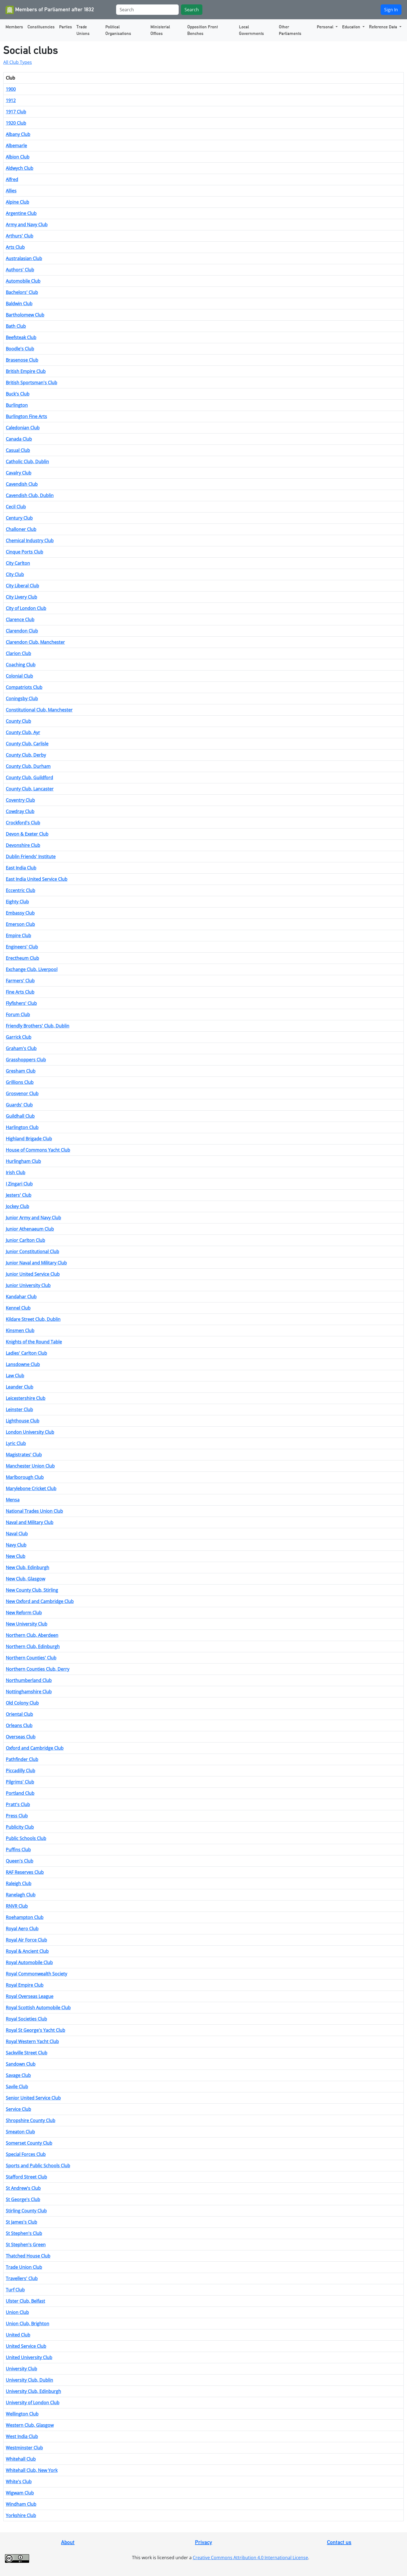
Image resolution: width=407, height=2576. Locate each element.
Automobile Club (23, 281)
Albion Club (17, 157)
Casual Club (18, 450)
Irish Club (15, 1173)
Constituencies (41, 26)
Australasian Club (24, 258)
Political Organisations (118, 30)
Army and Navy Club (27, 225)
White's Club (19, 2482)
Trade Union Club (24, 2267)
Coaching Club (20, 665)
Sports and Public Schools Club (38, 2166)
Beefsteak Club (21, 337)
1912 (11, 100)
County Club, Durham (28, 766)
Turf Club (15, 2290)
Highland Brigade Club (29, 1139)
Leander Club (19, 1387)
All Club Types (17, 62)
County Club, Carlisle (27, 744)
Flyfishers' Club (21, 1003)
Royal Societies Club (26, 2019)
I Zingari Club (19, 1184)
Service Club (18, 2109)
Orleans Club (19, 1725)
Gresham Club (20, 1071)
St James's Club (21, 2222)
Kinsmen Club (20, 1330)
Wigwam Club (20, 2493)
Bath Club (16, 326)
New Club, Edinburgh (27, 1567)
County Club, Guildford (29, 778)
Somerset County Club (29, 2143)
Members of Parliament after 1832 (50, 10)
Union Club (17, 2312)
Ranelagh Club (20, 1895)
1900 (11, 89)
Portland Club (20, 1793)
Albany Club (18, 134)
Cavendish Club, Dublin (30, 495)
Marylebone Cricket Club (31, 1488)
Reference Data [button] (383, 26)
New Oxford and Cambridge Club (40, 1601)
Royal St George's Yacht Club (35, 2030)
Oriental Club (19, 1714)
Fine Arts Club (20, 992)
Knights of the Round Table (34, 1342)
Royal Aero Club (22, 1929)
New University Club (26, 1624)
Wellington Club (22, 2414)
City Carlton (18, 563)
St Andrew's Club (23, 2188)
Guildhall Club (20, 1116)
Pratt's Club (18, 1804)
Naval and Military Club (29, 1522)
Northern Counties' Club (31, 1658)
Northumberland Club (29, 1680)
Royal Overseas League (29, 1996)
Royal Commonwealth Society (36, 1974)
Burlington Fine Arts (26, 416)
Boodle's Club (20, 349)
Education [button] (351, 26)
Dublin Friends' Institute (31, 857)
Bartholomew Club (25, 315)
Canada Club (19, 439)
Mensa (13, 1500)
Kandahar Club (21, 1297)
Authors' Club (20, 270)
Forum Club (18, 1015)
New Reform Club (24, 1613)
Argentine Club (21, 213)
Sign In (391, 10)
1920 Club (16, 123)
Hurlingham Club (23, 1161)
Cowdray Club (20, 811)
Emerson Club (20, 924)
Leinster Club (19, 1409)
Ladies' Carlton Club (26, 1353)
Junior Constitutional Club (32, 1252)
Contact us (339, 2542)
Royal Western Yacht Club (32, 2041)
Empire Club (18, 936)
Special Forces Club (26, 2154)
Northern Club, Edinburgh (33, 1646)
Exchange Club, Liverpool (31, 969)
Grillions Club (20, 1082)
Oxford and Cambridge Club (35, 1748)
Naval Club (17, 1534)
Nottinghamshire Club (29, 1692)
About (68, 2542)
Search (192, 10)
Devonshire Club (23, 845)
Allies (11, 191)
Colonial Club (19, 676)
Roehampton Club (24, 1917)
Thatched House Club (28, 2256)
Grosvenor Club (22, 1094)
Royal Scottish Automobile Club (38, 2008)
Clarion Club (18, 653)
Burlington (17, 405)
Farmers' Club (20, 981)
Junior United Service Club (33, 1274)
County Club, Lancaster (30, 789)
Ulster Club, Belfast (25, 2301)
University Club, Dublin (29, 2380)
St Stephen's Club (24, 2233)
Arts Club (15, 247)
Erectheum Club (22, 958)
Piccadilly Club (20, 1771)
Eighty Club (17, 902)
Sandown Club (20, 2064)
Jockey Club (17, 1206)
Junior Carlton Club (25, 1240)
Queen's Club (19, 1861)
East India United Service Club (36, 879)
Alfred (12, 179)
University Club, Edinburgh (33, 2391)
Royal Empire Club (24, 1985)
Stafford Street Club (26, 2177)
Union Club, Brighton (27, 2324)
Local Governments (251, 30)
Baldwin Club (19, 304)
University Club (21, 2369)
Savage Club (18, 2075)
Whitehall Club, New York (31, 2470)
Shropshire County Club (30, 2120)
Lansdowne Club (23, 1364)
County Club (18, 721)
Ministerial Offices (160, 30)
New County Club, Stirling (32, 1590)
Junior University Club (28, 1285)
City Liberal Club (22, 586)
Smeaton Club (20, 2132)
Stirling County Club (26, 2211)
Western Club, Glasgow (30, 2425)
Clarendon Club (22, 631)
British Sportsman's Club (31, 383)
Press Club (17, 1816)
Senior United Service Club (33, 2098)
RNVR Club (17, 1906)
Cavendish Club (22, 484)
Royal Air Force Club (26, 1940)
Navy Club (16, 1545)
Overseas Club (20, 1737)
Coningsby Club (22, 699)
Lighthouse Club (22, 1421)
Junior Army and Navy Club (33, 1218)
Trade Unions (83, 30)
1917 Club (16, 112)
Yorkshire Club (21, 2515)
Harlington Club (22, 1127)
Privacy (203, 2542)
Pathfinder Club (22, 1759)
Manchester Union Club (30, 1466)
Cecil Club (16, 507)
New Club (15, 1556)
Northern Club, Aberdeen (32, 1635)
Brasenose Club (22, 360)
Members (14, 26)
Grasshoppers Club (26, 1060)
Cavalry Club (18, 473)
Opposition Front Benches (202, 30)
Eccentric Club (20, 890)
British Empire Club (26, 371)
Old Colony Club (22, 1703)
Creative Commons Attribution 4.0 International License (250, 2558)
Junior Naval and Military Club (36, 1263)
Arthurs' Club (19, 236)
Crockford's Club (23, 823)
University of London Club (32, 2403)
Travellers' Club (22, 2278)
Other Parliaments (290, 30)
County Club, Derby (26, 755)
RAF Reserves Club (25, 1872)
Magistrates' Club (24, 1455)
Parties (65, 26)
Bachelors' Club (22, 292)
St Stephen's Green (26, 2245)
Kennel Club (18, 1308)
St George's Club (23, 2199)
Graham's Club (21, 1048)
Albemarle (16, 146)
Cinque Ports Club (24, 552)
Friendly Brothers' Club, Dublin (37, 1026)
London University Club (30, 1432)
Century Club (19, 518)
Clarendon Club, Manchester (35, 642)
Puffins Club (18, 1850)
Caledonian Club (23, 428)
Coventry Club (20, 800)
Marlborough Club (25, 1477)
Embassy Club (20, 913)
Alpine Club (17, 202)
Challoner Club (21, 529)
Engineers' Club (22, 947)
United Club (18, 2335)
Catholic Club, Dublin (27, 462)
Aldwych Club (19, 168)
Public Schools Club (26, 1838)
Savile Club (17, 2087)
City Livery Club (21, 597)
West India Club (22, 2436)
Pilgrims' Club (20, 1782)
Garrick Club (18, 1037)
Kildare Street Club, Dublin (33, 1319)
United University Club (29, 2357)
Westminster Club (24, 2448)
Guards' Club (19, 1105)
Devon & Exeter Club (27, 834)
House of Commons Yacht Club (38, 1150)
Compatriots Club (24, 687)
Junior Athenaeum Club (30, 1229)
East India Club (21, 868)
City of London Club (26, 608)
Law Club (15, 1376)
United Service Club (26, 2346)
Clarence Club (20, 620)
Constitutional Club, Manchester (39, 710)
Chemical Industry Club (30, 541)
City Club (15, 574)
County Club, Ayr (23, 732)
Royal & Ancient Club (27, 1951)
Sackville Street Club (26, 2053)
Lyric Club (16, 1443)
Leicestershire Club (25, 1398)
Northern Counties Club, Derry (37, 1669)
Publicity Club (20, 1827)
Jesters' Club (18, 1195)
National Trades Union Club (34, 1511)
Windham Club (21, 2504)
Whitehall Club (21, 2459)
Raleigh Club (18, 1883)
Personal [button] (325, 26)
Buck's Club (17, 394)
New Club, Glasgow (25, 1579)
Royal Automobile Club (29, 1962)
